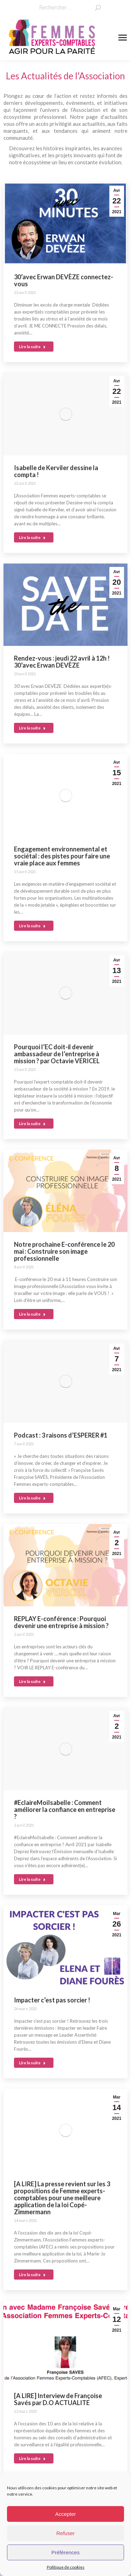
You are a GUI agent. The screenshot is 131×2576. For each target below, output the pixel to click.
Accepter (65, 2514)
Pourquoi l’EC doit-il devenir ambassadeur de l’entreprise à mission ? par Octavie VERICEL (57, 1054)
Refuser (65, 2533)
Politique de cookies (66, 2567)
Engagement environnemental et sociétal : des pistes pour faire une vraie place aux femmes (62, 856)
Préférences (65, 2552)
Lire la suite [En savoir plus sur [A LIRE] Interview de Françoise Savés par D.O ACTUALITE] (32, 2458)
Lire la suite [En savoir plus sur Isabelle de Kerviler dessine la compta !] (32, 537)
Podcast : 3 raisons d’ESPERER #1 (60, 1435)
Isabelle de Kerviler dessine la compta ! (56, 471)
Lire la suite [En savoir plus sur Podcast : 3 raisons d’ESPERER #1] (32, 1498)
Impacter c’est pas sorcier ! (52, 2000)
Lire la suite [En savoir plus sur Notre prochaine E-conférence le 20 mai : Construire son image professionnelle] (32, 1314)
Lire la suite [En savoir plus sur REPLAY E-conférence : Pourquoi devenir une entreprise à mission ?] (32, 1681)
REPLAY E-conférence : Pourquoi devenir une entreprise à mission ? (61, 1622)
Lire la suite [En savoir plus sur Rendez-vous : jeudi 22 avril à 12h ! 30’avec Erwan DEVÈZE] (32, 728)
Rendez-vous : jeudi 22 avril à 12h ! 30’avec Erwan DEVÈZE (62, 661)
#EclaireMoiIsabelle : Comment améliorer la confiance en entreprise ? (64, 1809)
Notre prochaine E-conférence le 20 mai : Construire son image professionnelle (64, 1251)
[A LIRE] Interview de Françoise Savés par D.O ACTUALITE (58, 2399)
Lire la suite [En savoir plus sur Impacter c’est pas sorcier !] (32, 2062)
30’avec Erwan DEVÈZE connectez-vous (63, 280)
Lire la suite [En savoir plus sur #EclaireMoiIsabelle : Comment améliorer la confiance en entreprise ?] (32, 1879)
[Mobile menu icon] (123, 37)
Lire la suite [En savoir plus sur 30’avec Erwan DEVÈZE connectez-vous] (32, 346)
